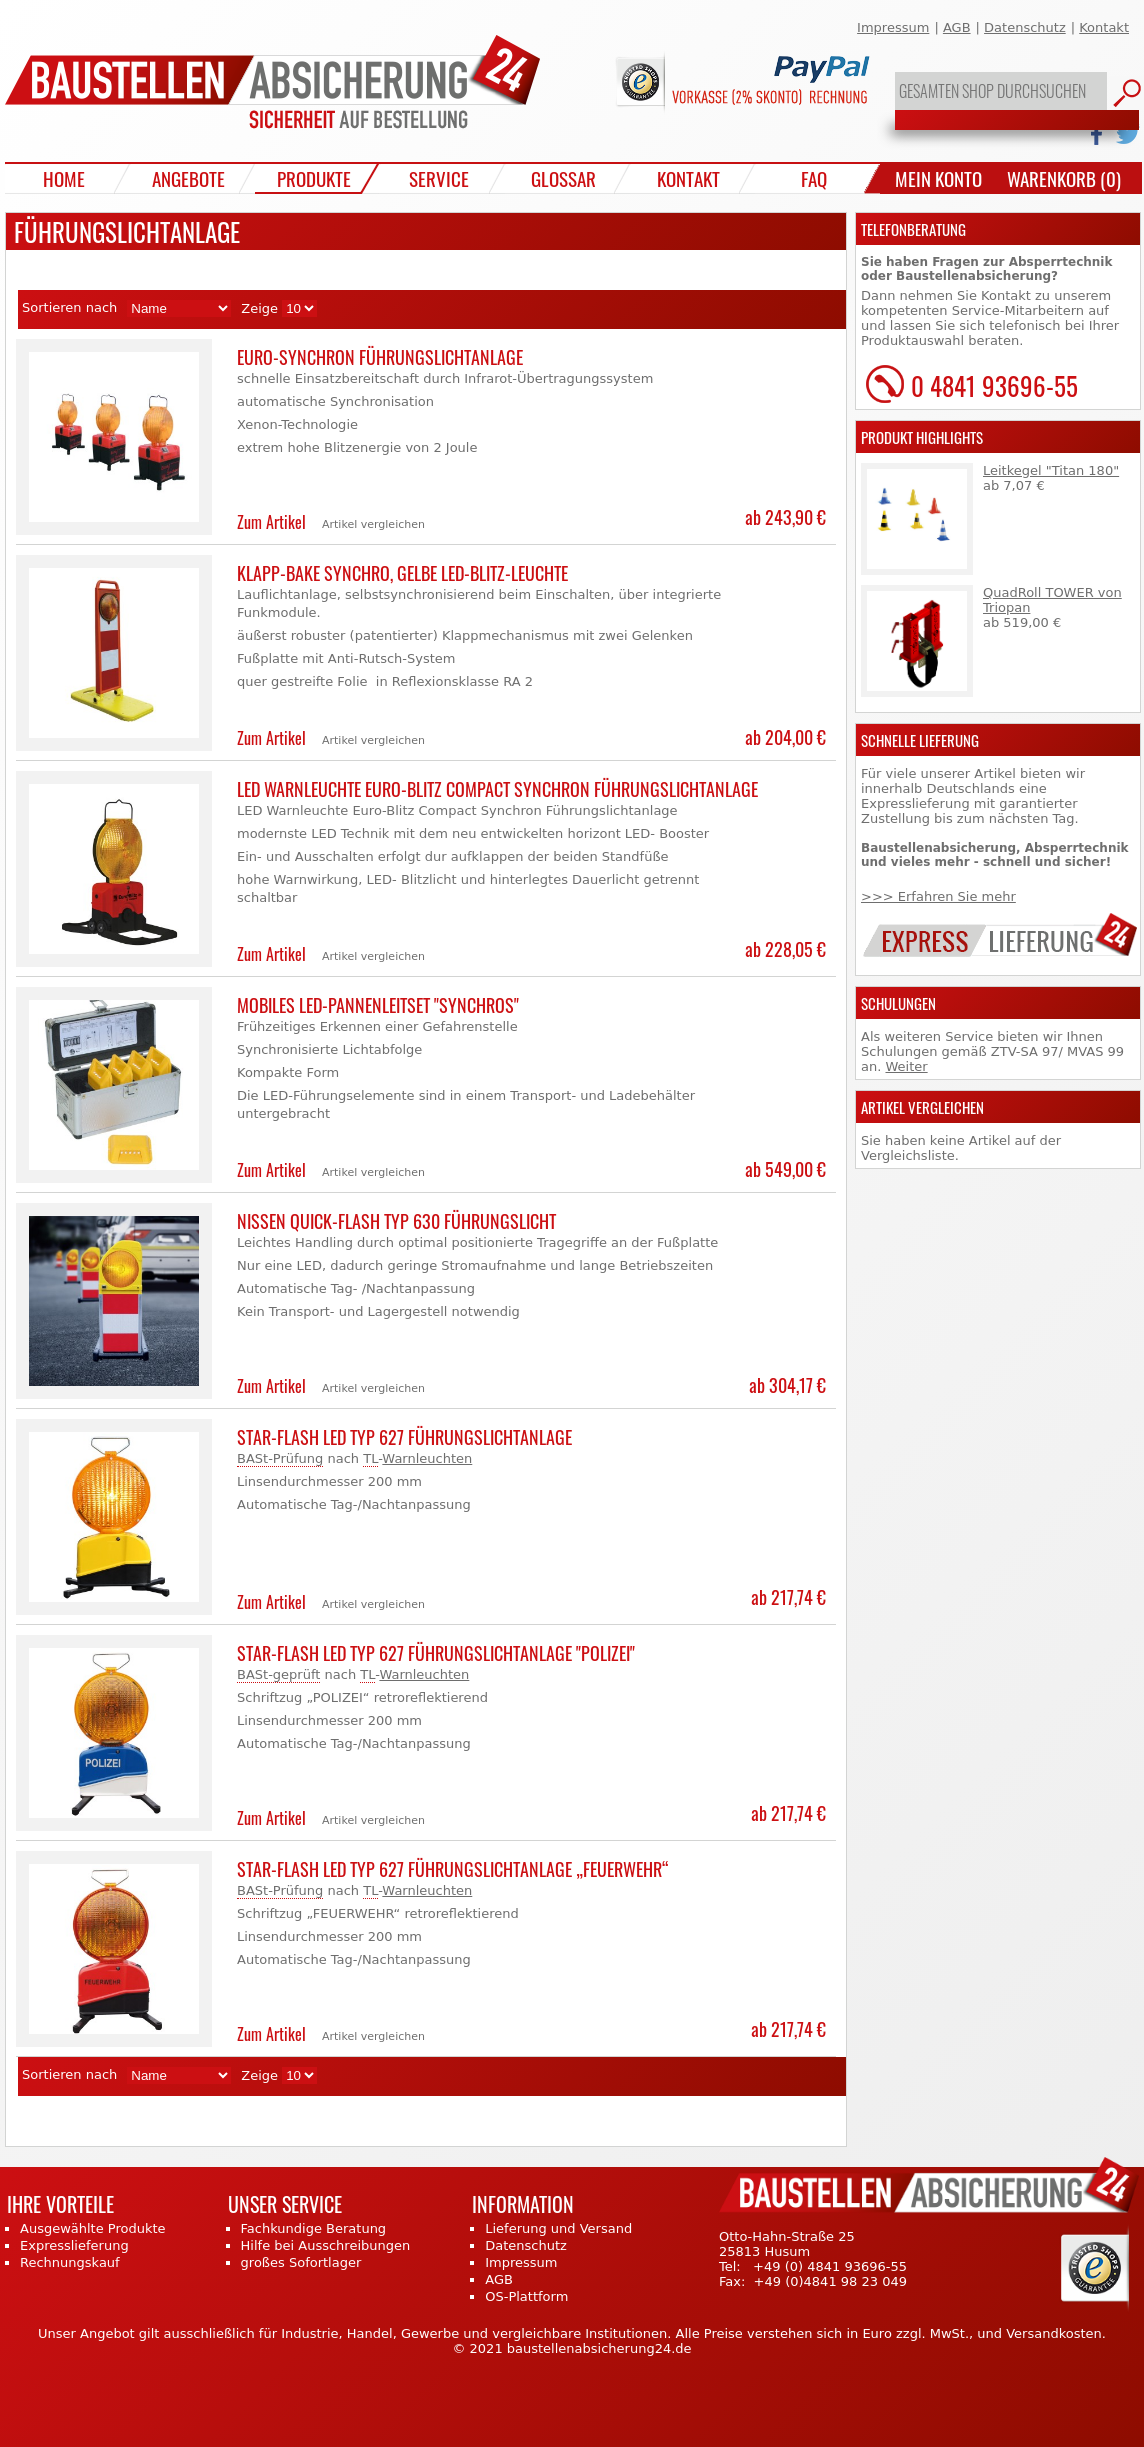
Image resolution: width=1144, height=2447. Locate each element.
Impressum (893, 27)
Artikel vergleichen (373, 524)
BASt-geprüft (278, 1674)
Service (439, 178)
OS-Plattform (526, 2296)
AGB (957, 27)
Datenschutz (1025, 27)
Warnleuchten (427, 1458)
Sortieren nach (69, 307)
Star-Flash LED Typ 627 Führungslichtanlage (404, 1437)
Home (64, 178)
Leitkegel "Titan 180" (1051, 470)
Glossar (563, 178)
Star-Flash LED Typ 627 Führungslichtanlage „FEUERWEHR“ (453, 1869)
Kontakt (1104, 27)
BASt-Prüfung (280, 1458)
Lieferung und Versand (558, 2228)
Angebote (188, 178)
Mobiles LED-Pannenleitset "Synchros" (378, 1005)
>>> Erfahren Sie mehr (938, 896)
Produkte (314, 178)
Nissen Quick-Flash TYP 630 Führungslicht (396, 1221)
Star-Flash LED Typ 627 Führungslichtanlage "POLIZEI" (436, 1653)
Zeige (259, 308)
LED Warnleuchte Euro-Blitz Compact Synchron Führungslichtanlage (497, 789)
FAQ (814, 178)
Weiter (906, 1066)
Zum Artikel (271, 522)
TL (370, 1458)
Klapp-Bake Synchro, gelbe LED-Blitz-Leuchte (402, 573)
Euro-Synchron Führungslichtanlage (380, 357)
